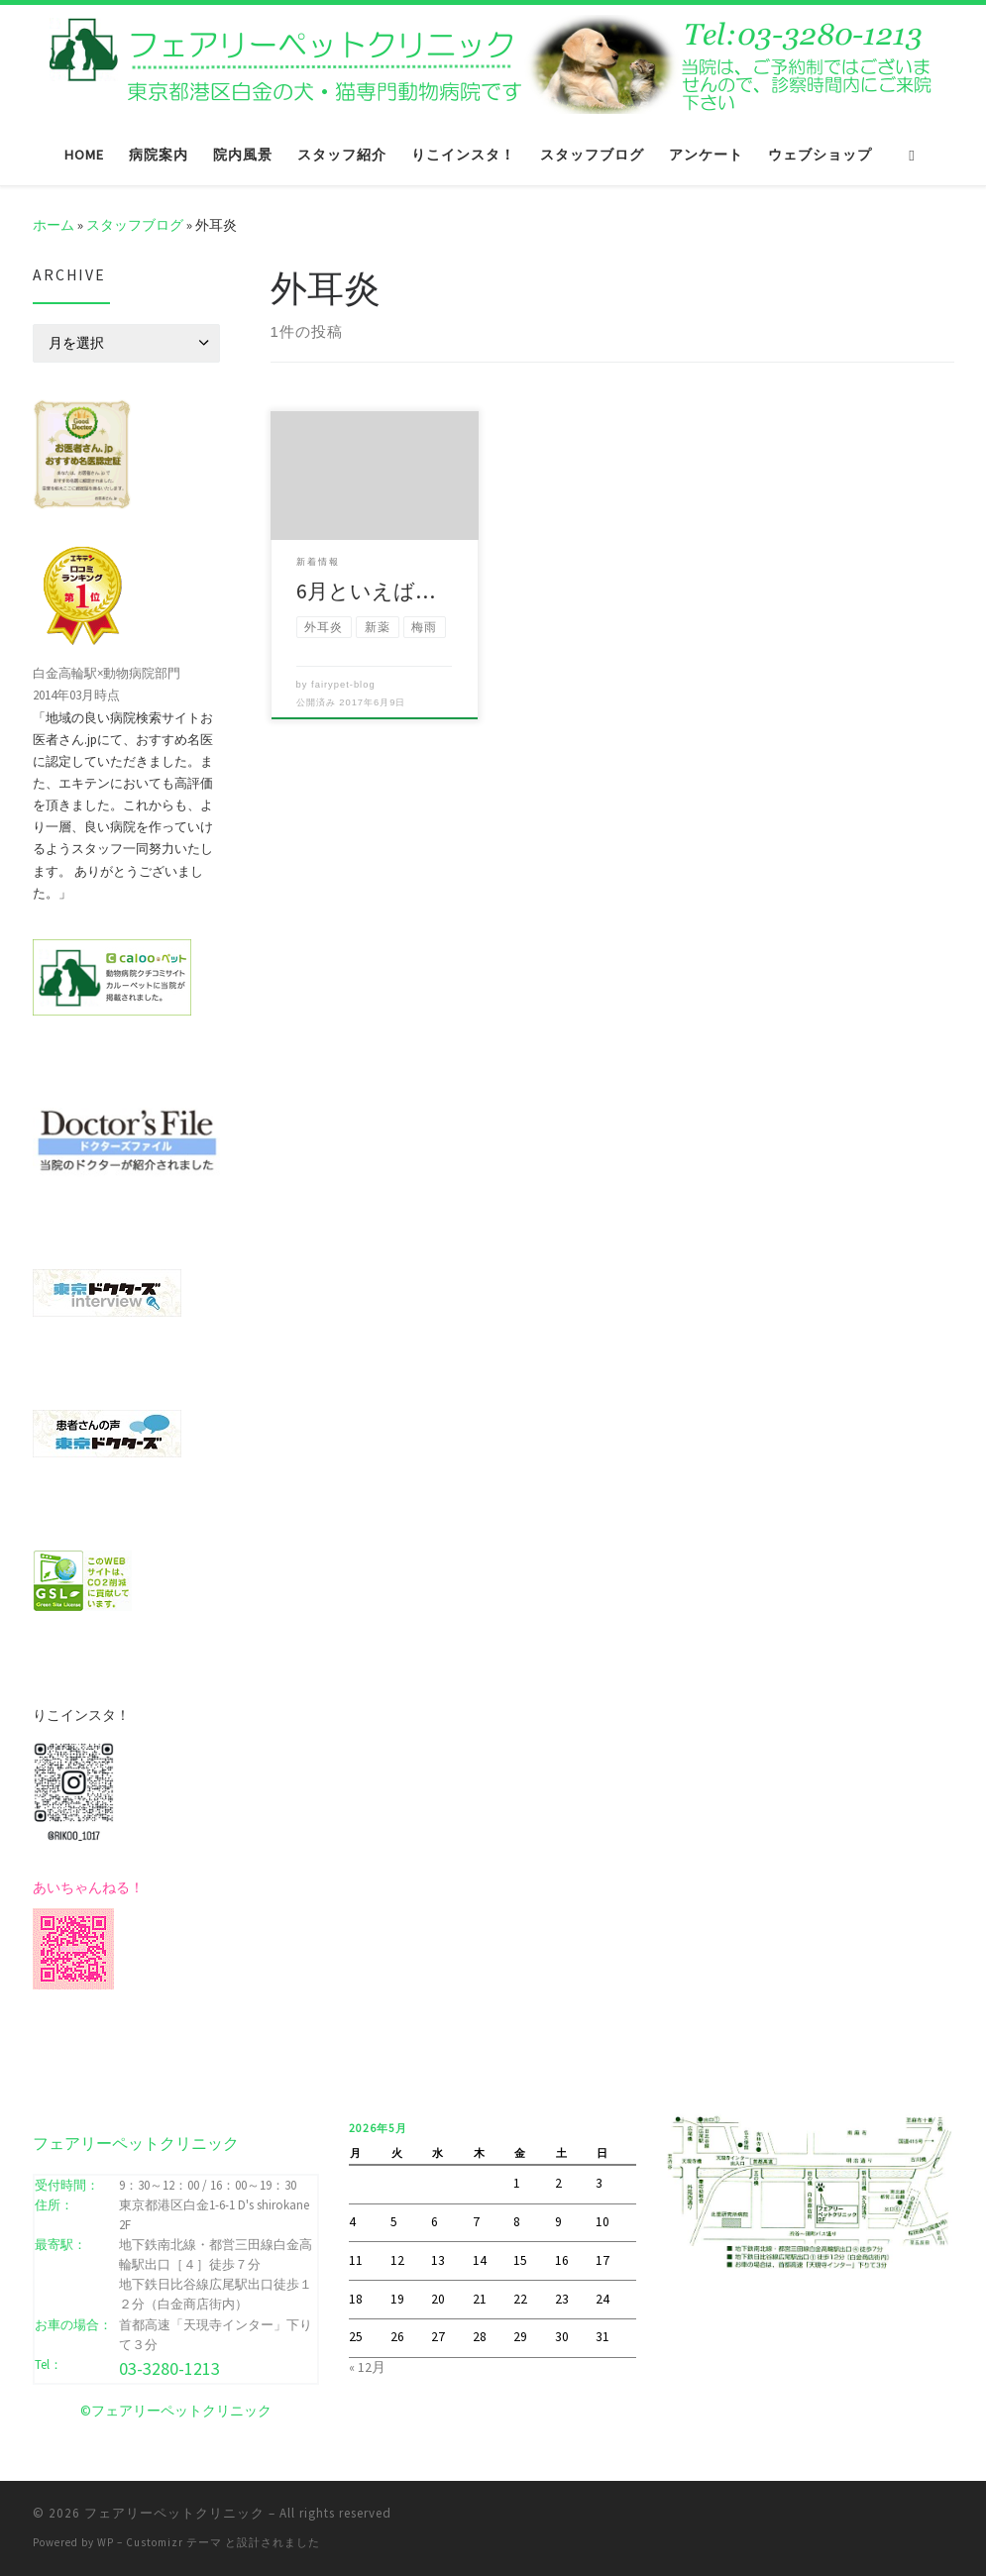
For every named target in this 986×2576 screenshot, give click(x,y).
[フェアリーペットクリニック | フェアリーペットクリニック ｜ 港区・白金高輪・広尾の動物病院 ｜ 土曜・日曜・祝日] (493, 61)
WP (105, 2542)
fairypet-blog (343, 685)
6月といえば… (365, 591)
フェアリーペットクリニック (174, 2513)
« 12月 (367, 2367)
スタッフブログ (134, 225)
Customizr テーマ (174, 2542)
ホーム (53, 225)
